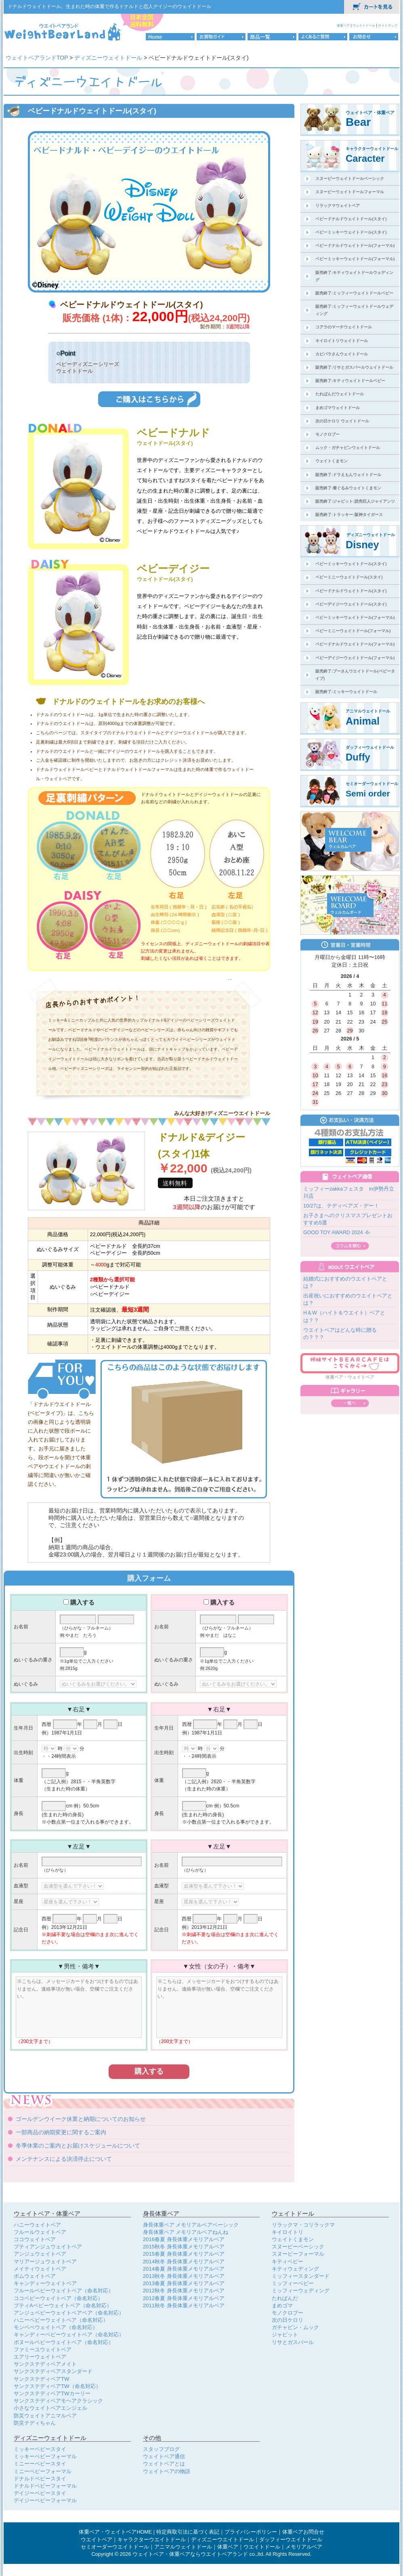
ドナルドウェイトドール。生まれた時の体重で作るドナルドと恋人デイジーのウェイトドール (109, 6)
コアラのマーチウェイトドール (343, 327)
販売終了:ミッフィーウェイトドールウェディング (354, 310)
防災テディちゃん (35, 2423)
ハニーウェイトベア (37, 2225)
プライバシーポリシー (251, 2532)
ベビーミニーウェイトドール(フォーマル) (353, 631)
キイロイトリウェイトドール (341, 340)
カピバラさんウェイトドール (341, 354)
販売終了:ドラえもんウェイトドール (348, 474)
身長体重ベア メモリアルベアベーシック (191, 2225)
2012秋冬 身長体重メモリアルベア (184, 2291)
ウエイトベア (96, 2540)
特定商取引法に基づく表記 (187, 2532)
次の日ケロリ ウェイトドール (342, 421)
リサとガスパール (293, 2342)
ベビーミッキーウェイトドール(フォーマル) (355, 259)
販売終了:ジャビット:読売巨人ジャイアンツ (355, 501)
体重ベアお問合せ (303, 2532)
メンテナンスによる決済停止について (64, 2159)
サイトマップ (387, 25)
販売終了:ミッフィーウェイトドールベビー (354, 293)
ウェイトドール (364, 25)
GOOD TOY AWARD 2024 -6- (336, 1232)
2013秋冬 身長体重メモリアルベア (184, 2276)
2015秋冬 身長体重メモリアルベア (184, 2247)
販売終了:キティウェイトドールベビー (350, 380)
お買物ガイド (221, 36)
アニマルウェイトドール (183, 2547)
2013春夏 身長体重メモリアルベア (184, 2283)
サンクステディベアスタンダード (53, 2371)
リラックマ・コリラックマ (303, 2225)
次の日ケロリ (287, 2320)
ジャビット (285, 2335)
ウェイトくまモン (331, 461)
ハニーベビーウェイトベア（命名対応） (61, 2320)
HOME (170, 36)
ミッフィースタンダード (301, 2276)
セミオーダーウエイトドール (115, 2547)
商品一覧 (272, 36)
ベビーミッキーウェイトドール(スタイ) (351, 232)
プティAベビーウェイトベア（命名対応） (63, 2305)
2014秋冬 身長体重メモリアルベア (184, 2261)
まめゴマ (282, 2305)
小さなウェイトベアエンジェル (50, 2408)
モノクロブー (327, 434)
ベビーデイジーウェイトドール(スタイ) (351, 604)
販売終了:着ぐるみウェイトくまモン (348, 488)
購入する (82, 1602)
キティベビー (287, 2261)
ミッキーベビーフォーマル (45, 2456)
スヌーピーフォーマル (298, 2254)
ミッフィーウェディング (301, 2291)
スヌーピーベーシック (298, 2247)
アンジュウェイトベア (40, 2254)
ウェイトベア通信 (164, 2456)
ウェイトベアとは (164, 2464)
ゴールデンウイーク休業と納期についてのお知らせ (81, 2119)
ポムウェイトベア (35, 2276)
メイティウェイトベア (40, 2269)
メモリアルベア (303, 2547)
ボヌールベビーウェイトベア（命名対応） (63, 2342)
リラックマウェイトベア (337, 205)
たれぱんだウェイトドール (339, 394)
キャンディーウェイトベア (45, 2283)
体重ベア (344, 25)
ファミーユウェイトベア (42, 2349)
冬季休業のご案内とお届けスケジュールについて (78, 2145)
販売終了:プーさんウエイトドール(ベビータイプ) (355, 675)
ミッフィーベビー (293, 2283)
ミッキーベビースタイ (40, 2449)
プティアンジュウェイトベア (48, 2247)
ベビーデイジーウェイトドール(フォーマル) (355, 658)
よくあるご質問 (322, 36)
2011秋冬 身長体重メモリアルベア (184, 2305)
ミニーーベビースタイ (40, 2464)
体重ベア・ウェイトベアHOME (115, 2532)
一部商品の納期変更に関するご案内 (61, 2132)
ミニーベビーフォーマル (42, 2471)
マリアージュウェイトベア (45, 2261)
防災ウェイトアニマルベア (45, 2416)
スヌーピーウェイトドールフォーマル (349, 192)
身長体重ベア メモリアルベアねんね (186, 2232)
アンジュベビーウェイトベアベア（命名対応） (69, 2313)
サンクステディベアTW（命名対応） (57, 2386)
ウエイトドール (261, 2547)
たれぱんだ (285, 2298)
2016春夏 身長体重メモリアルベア (184, 2239)
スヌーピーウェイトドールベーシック (349, 178)
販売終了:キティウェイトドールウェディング (354, 276)
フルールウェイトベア (40, 2232)
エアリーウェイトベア (40, 2357)
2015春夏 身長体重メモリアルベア (184, 2254)
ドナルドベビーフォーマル (45, 2486)
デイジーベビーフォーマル (45, 2500)
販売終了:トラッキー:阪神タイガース (349, 514)
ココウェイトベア (35, 2239)
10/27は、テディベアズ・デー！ (341, 1206)
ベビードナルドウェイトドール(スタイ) (351, 219)
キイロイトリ (287, 2232)
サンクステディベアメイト (45, 2364)
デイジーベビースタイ (40, 2493)
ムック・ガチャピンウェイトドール (347, 447)
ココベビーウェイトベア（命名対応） (58, 2298)
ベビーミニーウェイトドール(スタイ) (349, 577)
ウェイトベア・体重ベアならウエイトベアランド (190, 2554)
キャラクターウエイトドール (152, 2540)
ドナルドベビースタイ (40, 2479)
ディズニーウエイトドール (222, 2540)
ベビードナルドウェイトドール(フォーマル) (355, 245)
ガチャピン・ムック (295, 2327)
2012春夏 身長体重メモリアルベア (184, 2298)
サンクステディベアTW (41, 2379)
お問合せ (373, 36)
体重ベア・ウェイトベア (349, 1377)
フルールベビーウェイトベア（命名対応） (63, 2291)
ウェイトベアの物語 (166, 2471)
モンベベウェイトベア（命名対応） (56, 2327)
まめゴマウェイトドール (337, 407)
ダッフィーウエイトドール (290, 2540)
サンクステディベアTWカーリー (52, 2393)
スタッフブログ (161, 2449)
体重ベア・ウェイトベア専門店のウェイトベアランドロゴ (63, 31)
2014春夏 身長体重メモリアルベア (184, 2269)
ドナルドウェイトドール (60, 769)
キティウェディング (295, 2269)
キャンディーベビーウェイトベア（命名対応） (69, 2335)
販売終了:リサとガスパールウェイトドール (354, 367)
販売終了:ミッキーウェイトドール (346, 691)
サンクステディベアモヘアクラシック (58, 2401)
